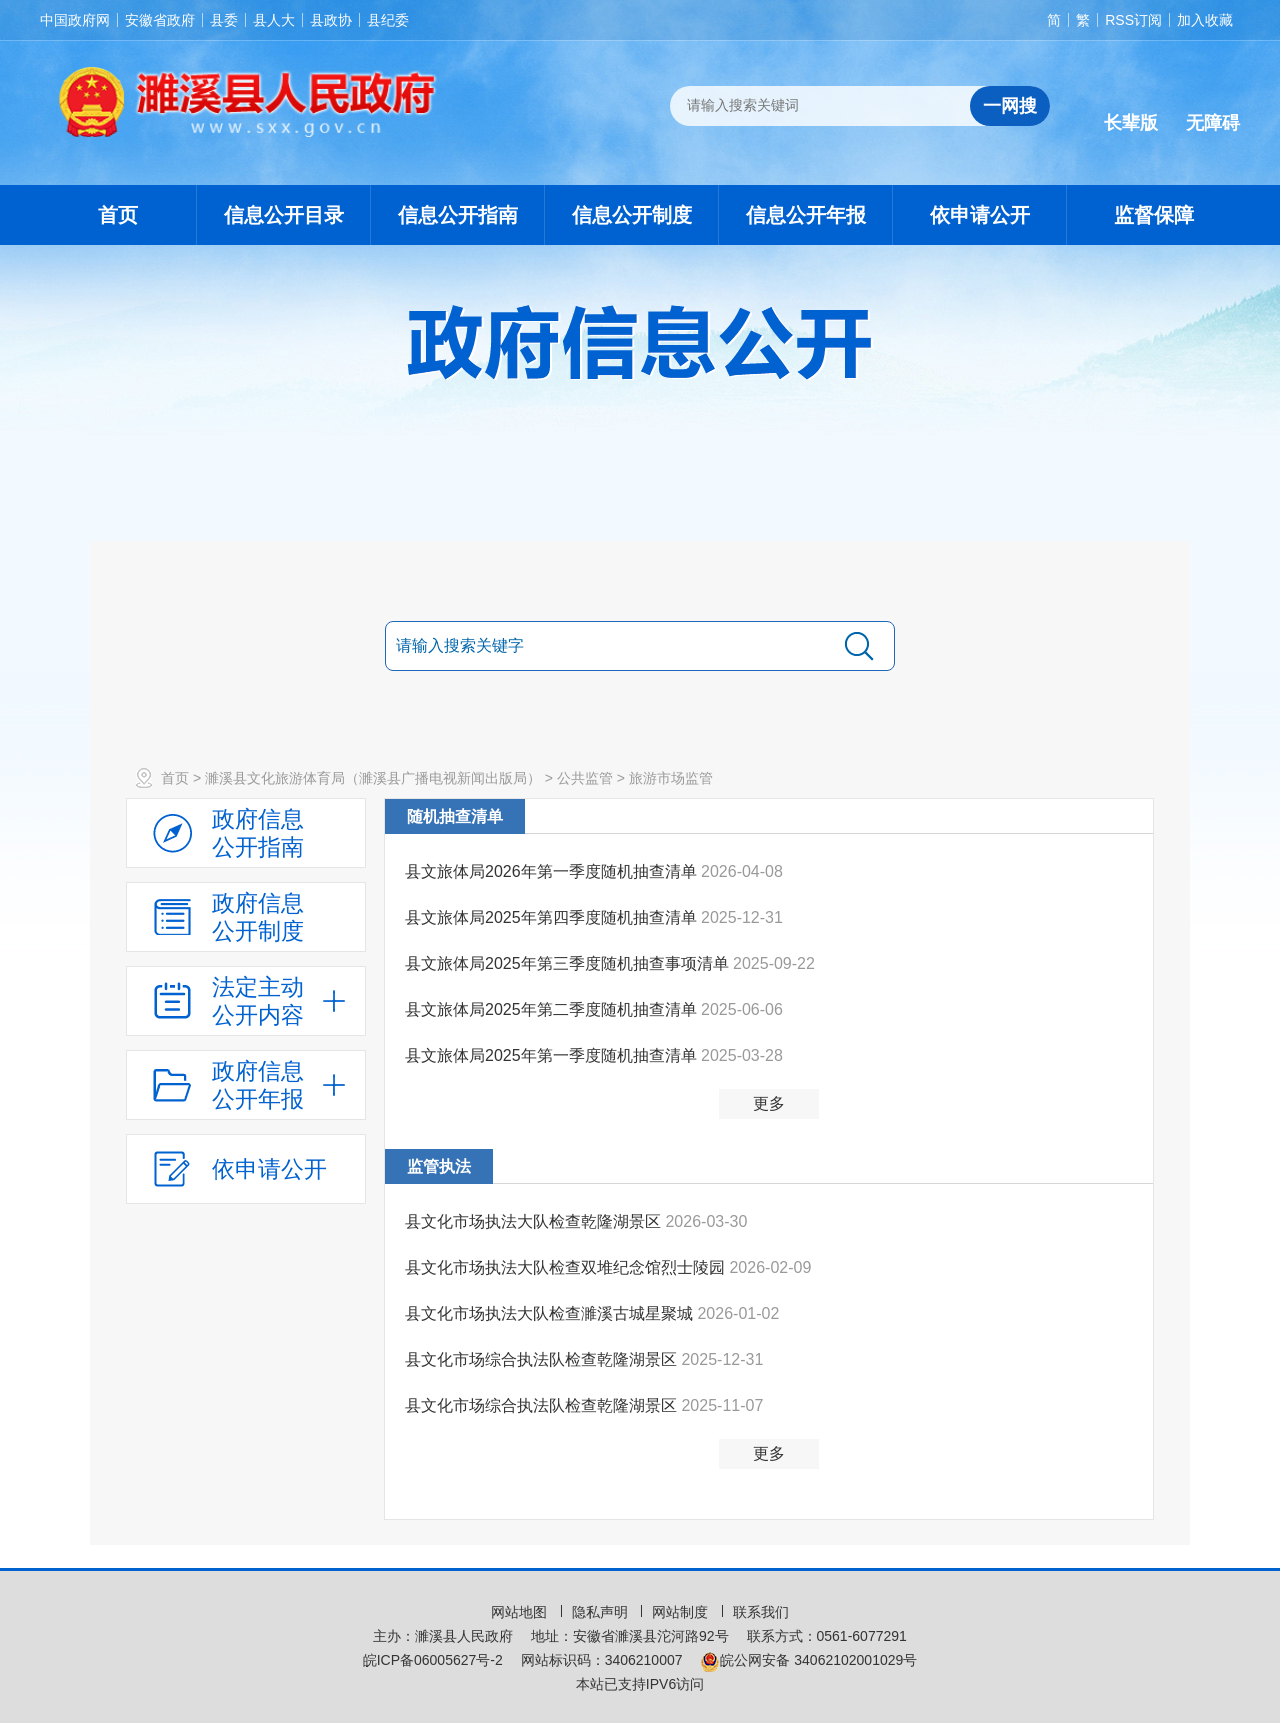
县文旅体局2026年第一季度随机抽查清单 (553, 871)
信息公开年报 (806, 215)
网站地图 (521, 1612)
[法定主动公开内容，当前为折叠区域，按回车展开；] (246, 1001)
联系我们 (761, 1612)
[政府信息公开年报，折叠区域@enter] (246, 1085)
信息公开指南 (458, 215)
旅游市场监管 (671, 778)
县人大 (274, 20)
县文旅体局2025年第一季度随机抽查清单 (553, 1055)
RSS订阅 (1133, 20)
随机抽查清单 (455, 816)
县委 (224, 20)
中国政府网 (75, 20)
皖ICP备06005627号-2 (433, 1660)
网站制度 (682, 1612)
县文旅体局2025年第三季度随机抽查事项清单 (569, 963)
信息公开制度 (632, 215)
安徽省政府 (160, 20)
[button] (1131, 107)
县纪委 (388, 20)
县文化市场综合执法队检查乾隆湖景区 (543, 1359)
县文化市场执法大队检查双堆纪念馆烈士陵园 (567, 1267)
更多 (769, 1103)
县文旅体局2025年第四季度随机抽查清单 (553, 917)
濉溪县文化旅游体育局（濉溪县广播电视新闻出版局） (373, 778)
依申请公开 (980, 215)
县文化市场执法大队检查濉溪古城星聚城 (551, 1313)
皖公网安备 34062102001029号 (808, 1660)
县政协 (331, 20)
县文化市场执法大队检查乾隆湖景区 (535, 1221)
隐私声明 (602, 1612)
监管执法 (439, 1166)
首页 (118, 215)
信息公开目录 (284, 215)
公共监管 (585, 778)
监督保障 (1154, 215)
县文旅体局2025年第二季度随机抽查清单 (553, 1009)
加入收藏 (1205, 20)
